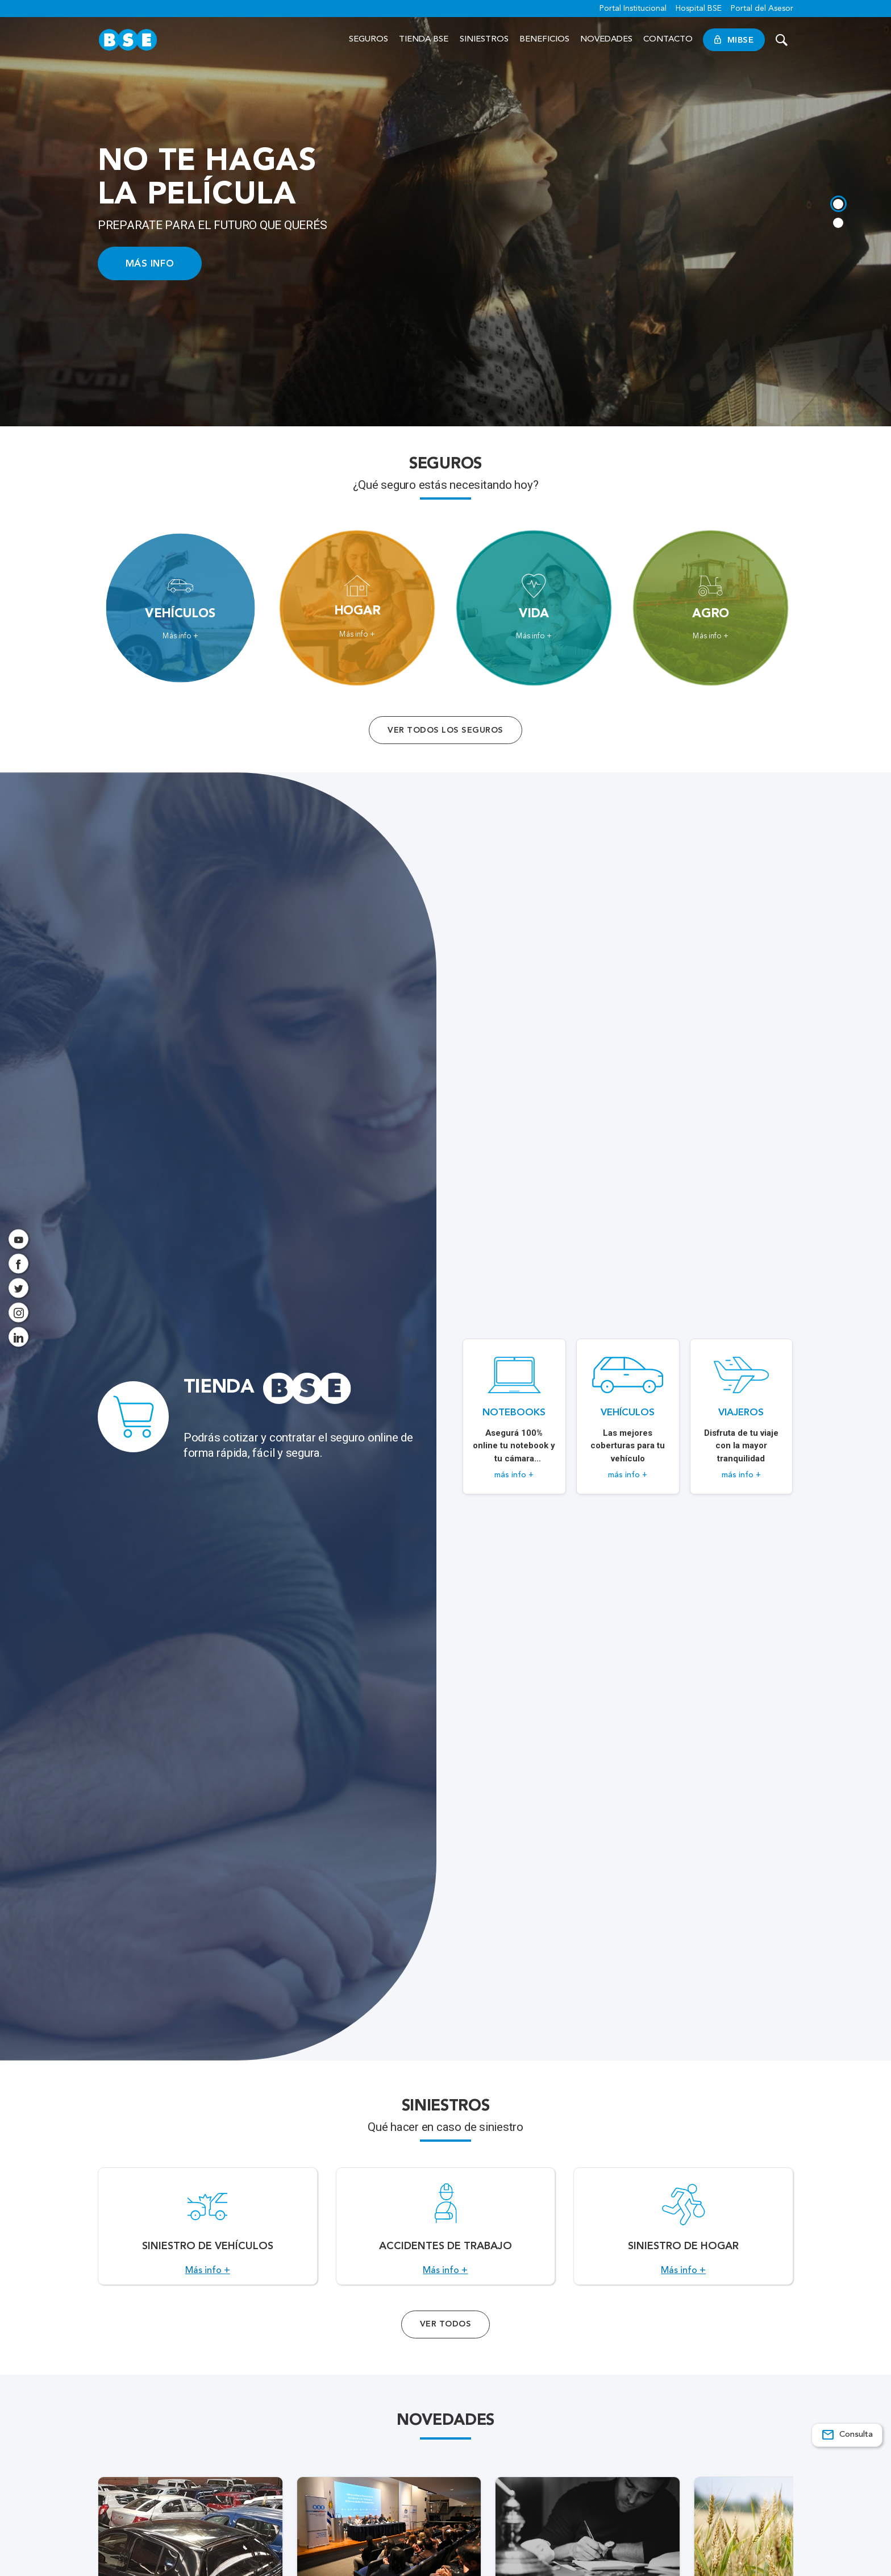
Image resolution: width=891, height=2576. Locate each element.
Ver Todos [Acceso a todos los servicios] (445, 2337)
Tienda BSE (424, 39)
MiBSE (733, 40)
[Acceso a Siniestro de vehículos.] (208, 2232)
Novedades (606, 39)
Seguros (368, 39)
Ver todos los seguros (445, 730)
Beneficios (544, 39)
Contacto (668, 39)
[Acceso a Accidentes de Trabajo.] (446, 2232)
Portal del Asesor (762, 9)
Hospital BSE (699, 9)
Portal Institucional (633, 9)
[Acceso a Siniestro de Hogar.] (683, 2232)
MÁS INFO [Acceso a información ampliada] (150, 263)
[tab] (837, 203)
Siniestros (484, 39)
